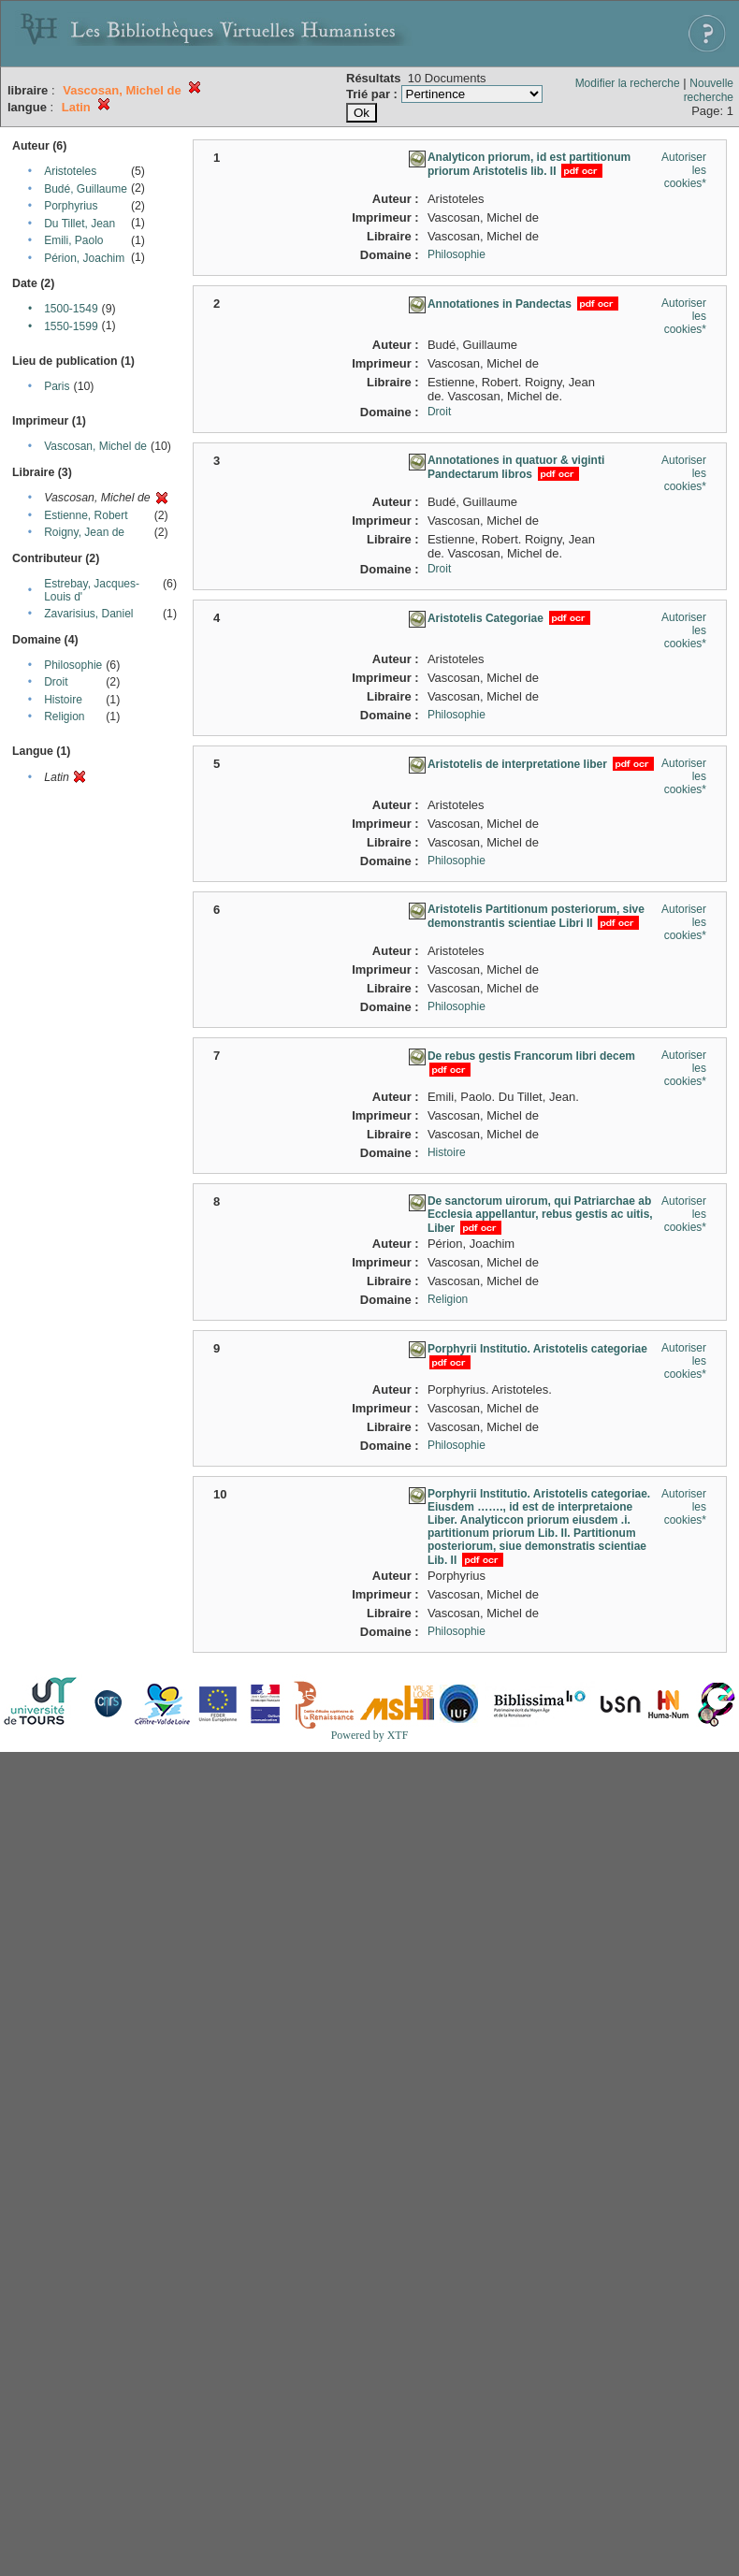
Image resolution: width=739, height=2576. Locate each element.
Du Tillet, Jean (79, 223)
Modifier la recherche (627, 83)
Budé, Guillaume (85, 188)
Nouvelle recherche (708, 90)
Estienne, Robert (85, 515)
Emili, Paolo (73, 240)
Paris (56, 386)
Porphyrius (70, 205)
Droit (55, 681)
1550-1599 (70, 326)
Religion (64, 716)
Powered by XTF (370, 1735)
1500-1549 (70, 308)
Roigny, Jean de (84, 532)
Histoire (63, 699)
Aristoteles (70, 171)
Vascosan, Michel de (95, 446)
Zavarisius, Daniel (88, 613)
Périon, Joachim (84, 258)
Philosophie (73, 665)
